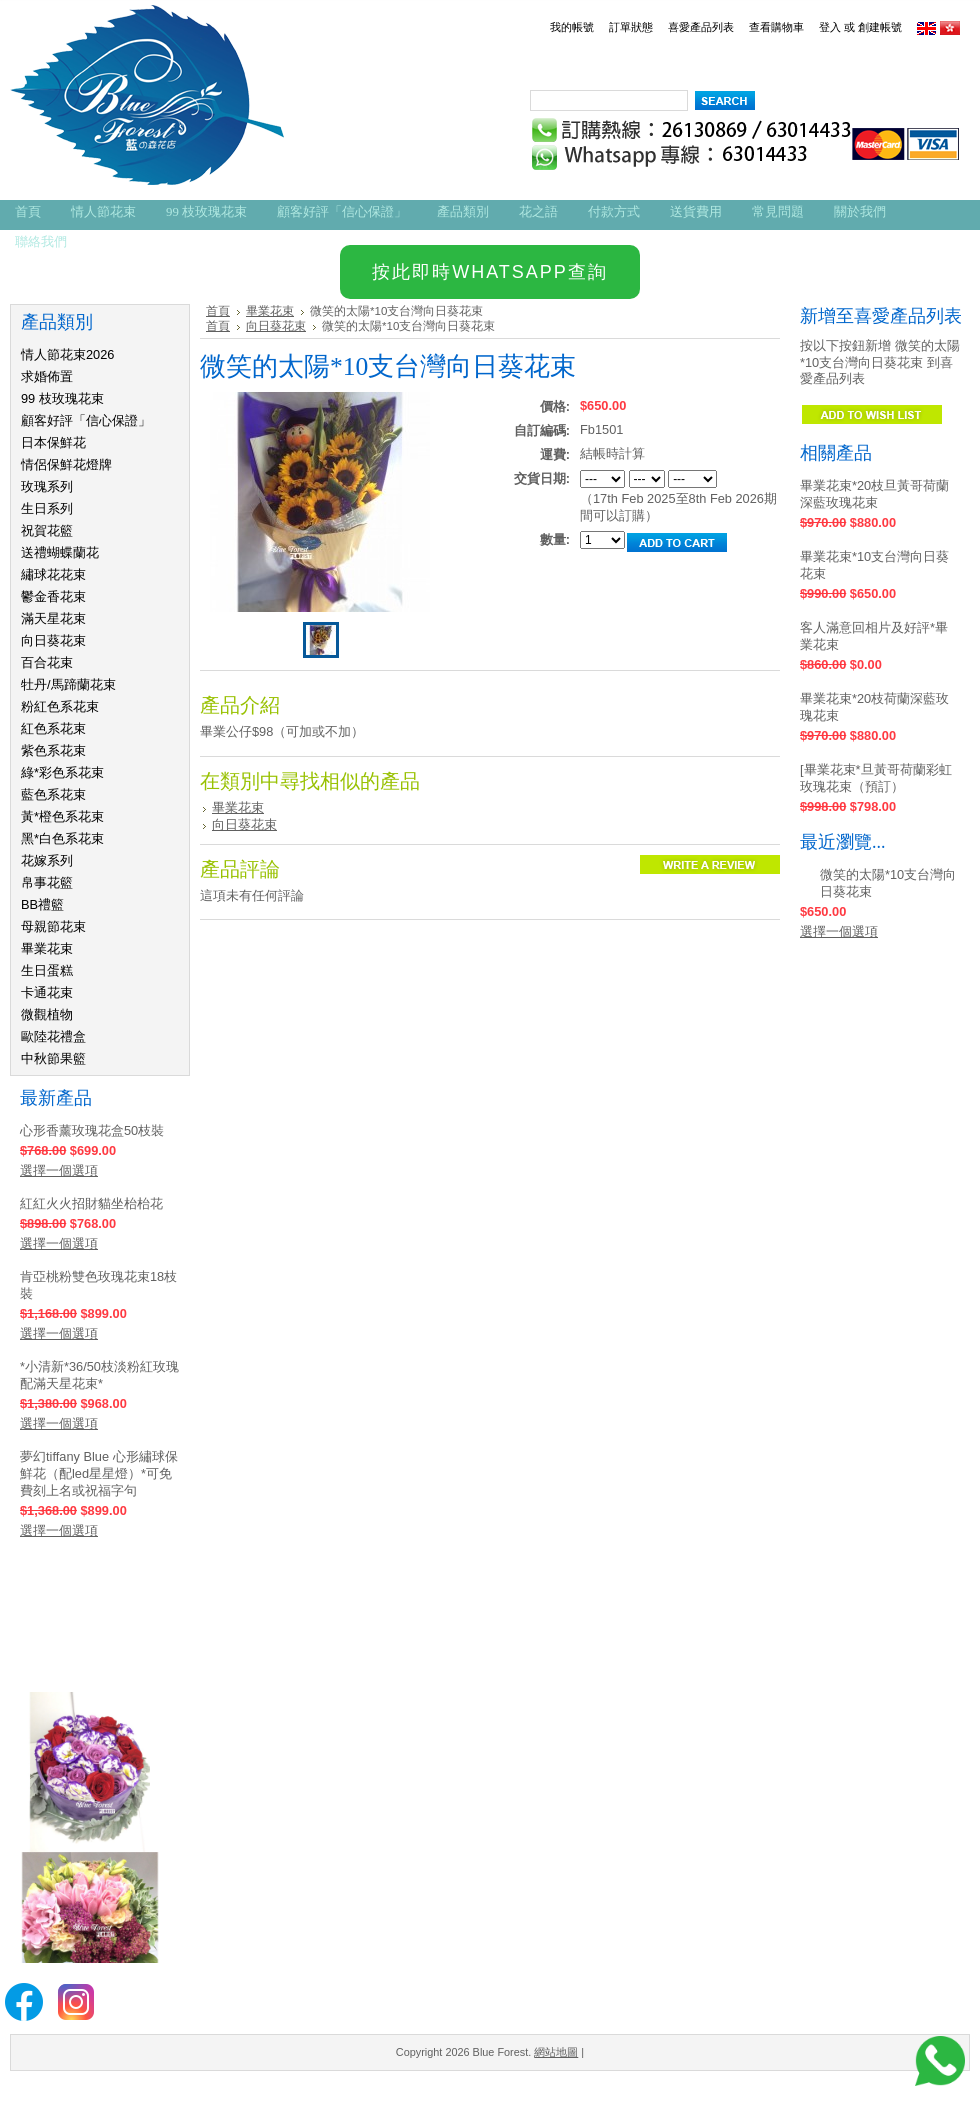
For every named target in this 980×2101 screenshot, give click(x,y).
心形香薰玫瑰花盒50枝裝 (92, 1130)
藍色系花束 (53, 794)
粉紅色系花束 (60, 706)
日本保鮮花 (53, 442)
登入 (830, 27)
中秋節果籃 (53, 1058)
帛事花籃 (47, 882)
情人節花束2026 (67, 354)
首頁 (218, 311)
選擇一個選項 (59, 1170)
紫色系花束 (53, 750)
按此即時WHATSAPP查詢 (490, 272)
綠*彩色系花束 (62, 772)
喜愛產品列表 (701, 27)
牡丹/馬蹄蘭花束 (68, 684)
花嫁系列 (47, 860)
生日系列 (47, 508)
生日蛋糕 (47, 970)
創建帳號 (880, 27)
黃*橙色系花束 (62, 816)
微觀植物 (47, 1014)
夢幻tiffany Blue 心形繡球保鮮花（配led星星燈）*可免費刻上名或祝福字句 (99, 1473)
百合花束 (47, 662)
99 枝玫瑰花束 (62, 398)
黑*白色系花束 (62, 838)
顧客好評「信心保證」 (86, 420)
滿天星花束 (53, 618)
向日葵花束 (53, 640)
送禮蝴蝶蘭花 (60, 552)
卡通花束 (47, 992)
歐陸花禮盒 (53, 1036)
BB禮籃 (42, 904)
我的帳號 (572, 27)
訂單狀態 (631, 27)
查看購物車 (776, 27)
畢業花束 (47, 948)
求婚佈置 (47, 376)
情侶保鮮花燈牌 (66, 464)
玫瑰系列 (47, 486)
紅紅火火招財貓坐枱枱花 (91, 1203)
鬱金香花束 (53, 596)
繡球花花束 (53, 574)
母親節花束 (53, 926)
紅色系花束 (53, 728)
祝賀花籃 (47, 530)
